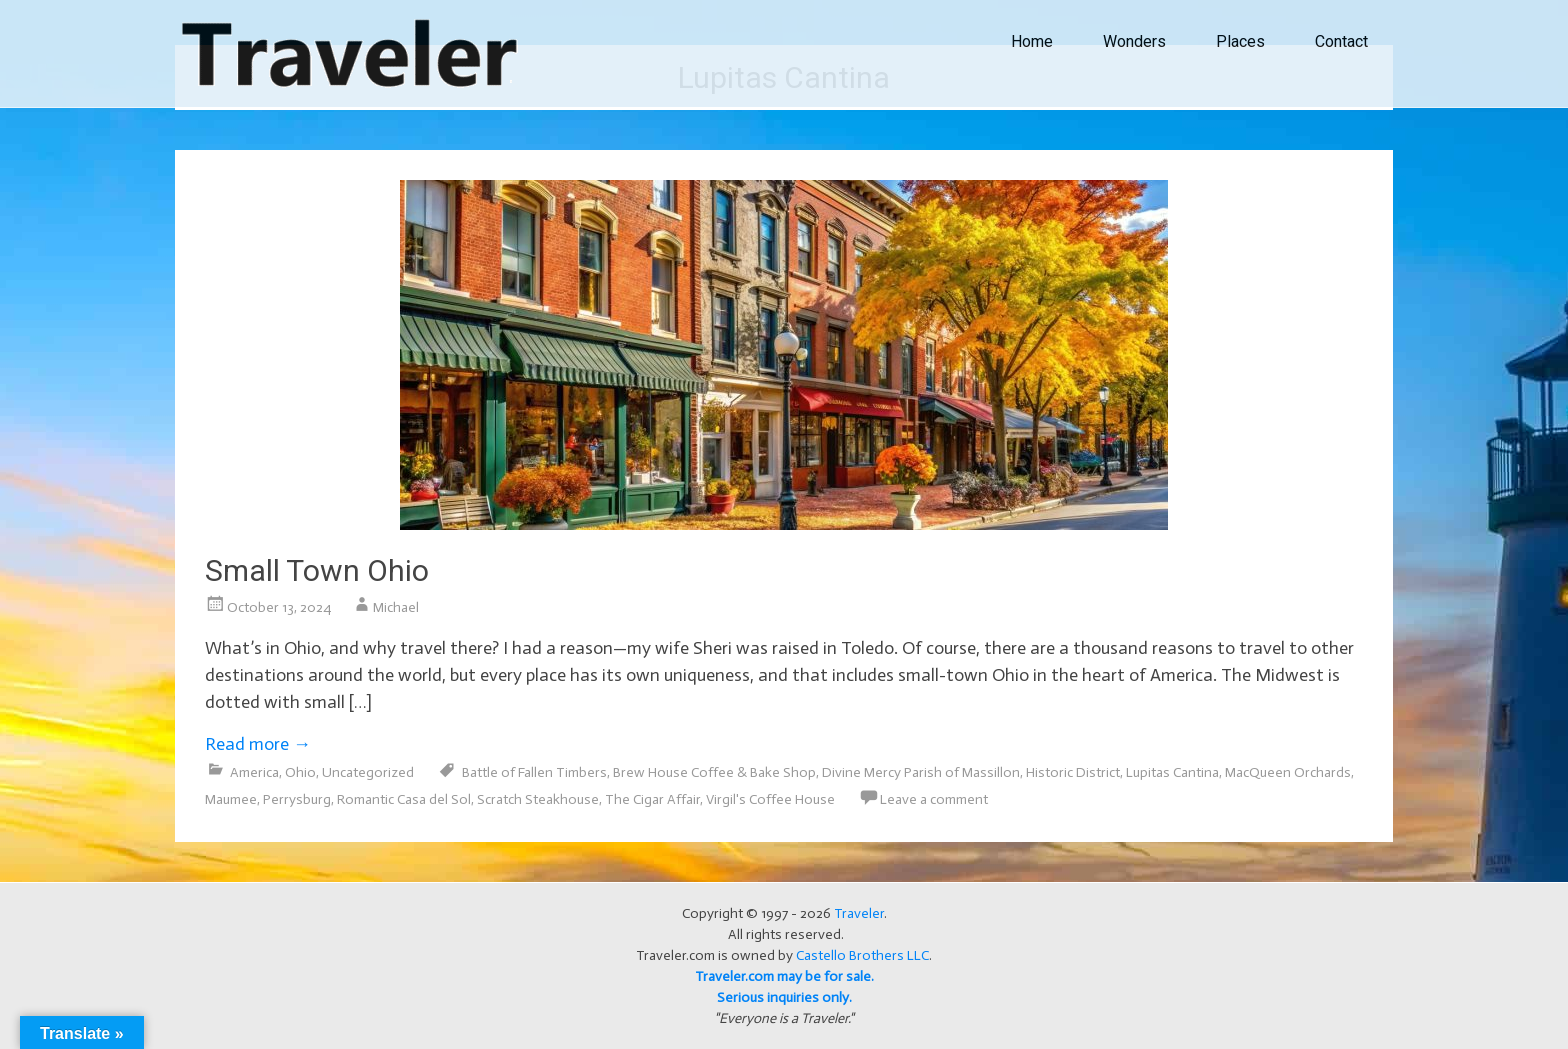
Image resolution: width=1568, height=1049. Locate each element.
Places (1240, 41)
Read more (258, 744)
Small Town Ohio (317, 570)
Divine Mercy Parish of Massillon (921, 772)
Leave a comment (934, 799)
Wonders (1134, 41)
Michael (396, 607)
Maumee (231, 799)
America (254, 772)
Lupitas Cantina (1172, 772)
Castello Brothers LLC (862, 955)
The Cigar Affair (652, 799)
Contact (1341, 41)
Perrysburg (297, 799)
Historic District (1073, 772)
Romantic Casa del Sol (404, 799)
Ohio (300, 772)
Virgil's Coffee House (770, 799)
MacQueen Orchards (1288, 772)
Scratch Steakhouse (538, 799)
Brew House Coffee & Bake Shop (714, 772)
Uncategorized (368, 772)
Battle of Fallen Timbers (534, 772)
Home (1032, 41)
